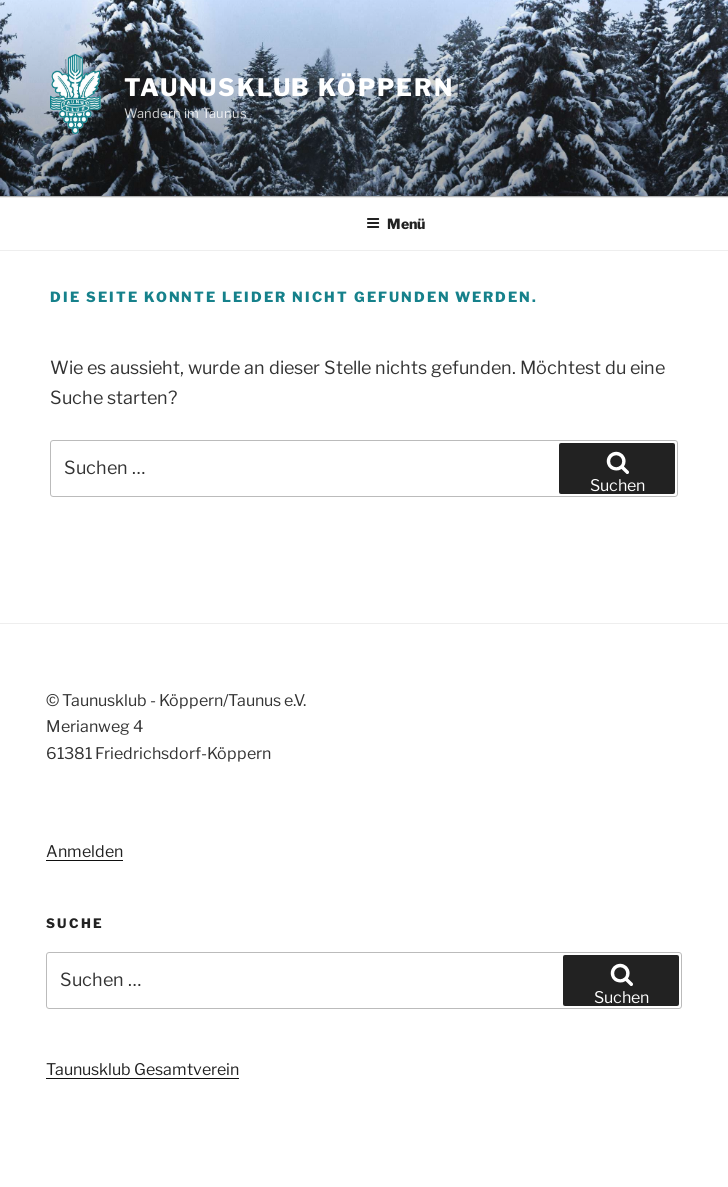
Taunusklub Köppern (289, 87)
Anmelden (84, 851)
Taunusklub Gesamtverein (142, 1069)
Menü (395, 223)
